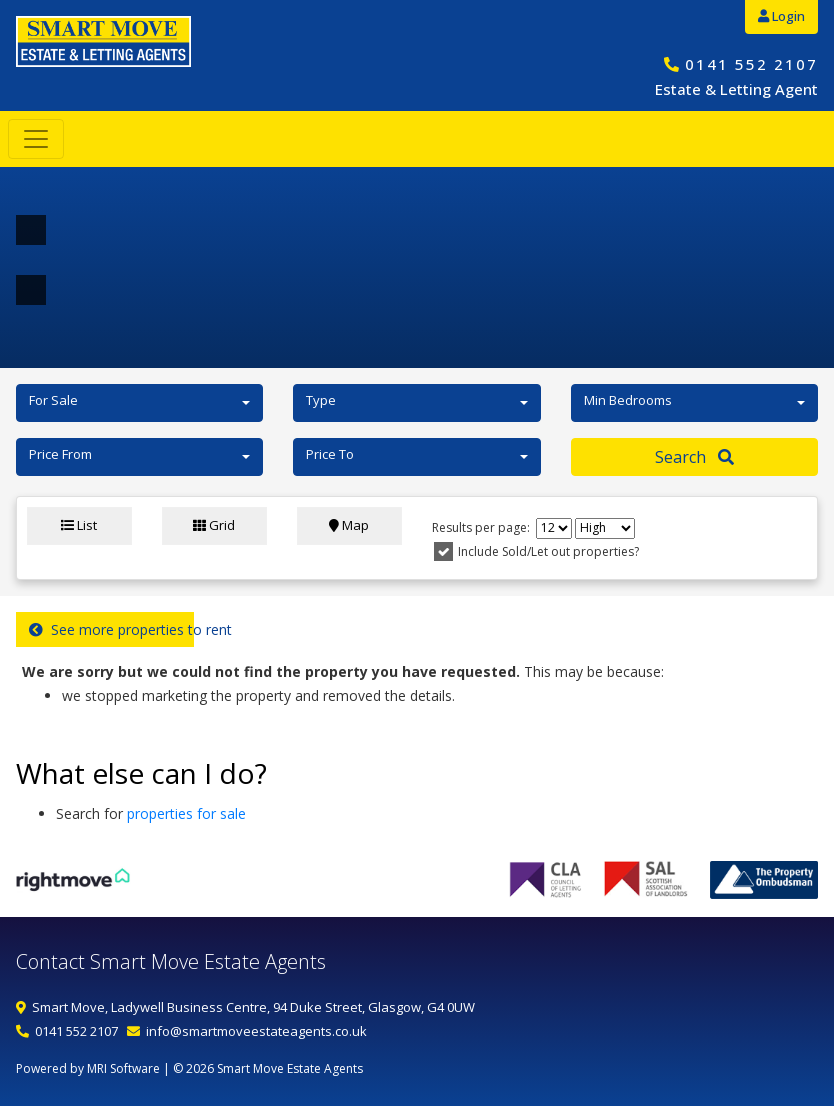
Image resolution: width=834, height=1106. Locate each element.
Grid (214, 525)
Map (349, 525)
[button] (139, 403)
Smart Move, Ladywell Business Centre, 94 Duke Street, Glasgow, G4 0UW (253, 1007)
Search (694, 457)
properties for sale (186, 813)
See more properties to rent (111, 629)
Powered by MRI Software (88, 1068)
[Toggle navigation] (36, 139)
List (79, 525)
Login (781, 16)
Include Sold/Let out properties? (548, 551)
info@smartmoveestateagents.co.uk (256, 1031)
